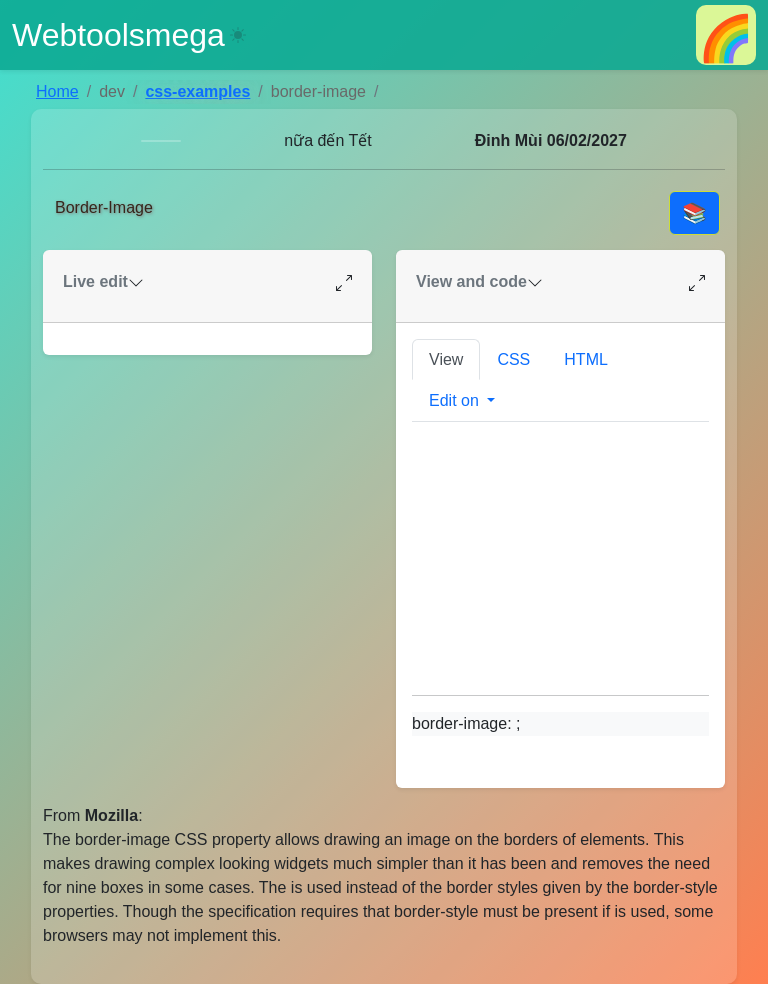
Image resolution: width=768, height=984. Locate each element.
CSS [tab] (513, 359)
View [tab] (446, 359)
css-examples (197, 91)
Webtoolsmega (118, 35)
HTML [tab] (586, 359)
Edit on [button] (456, 400)
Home (57, 91)
